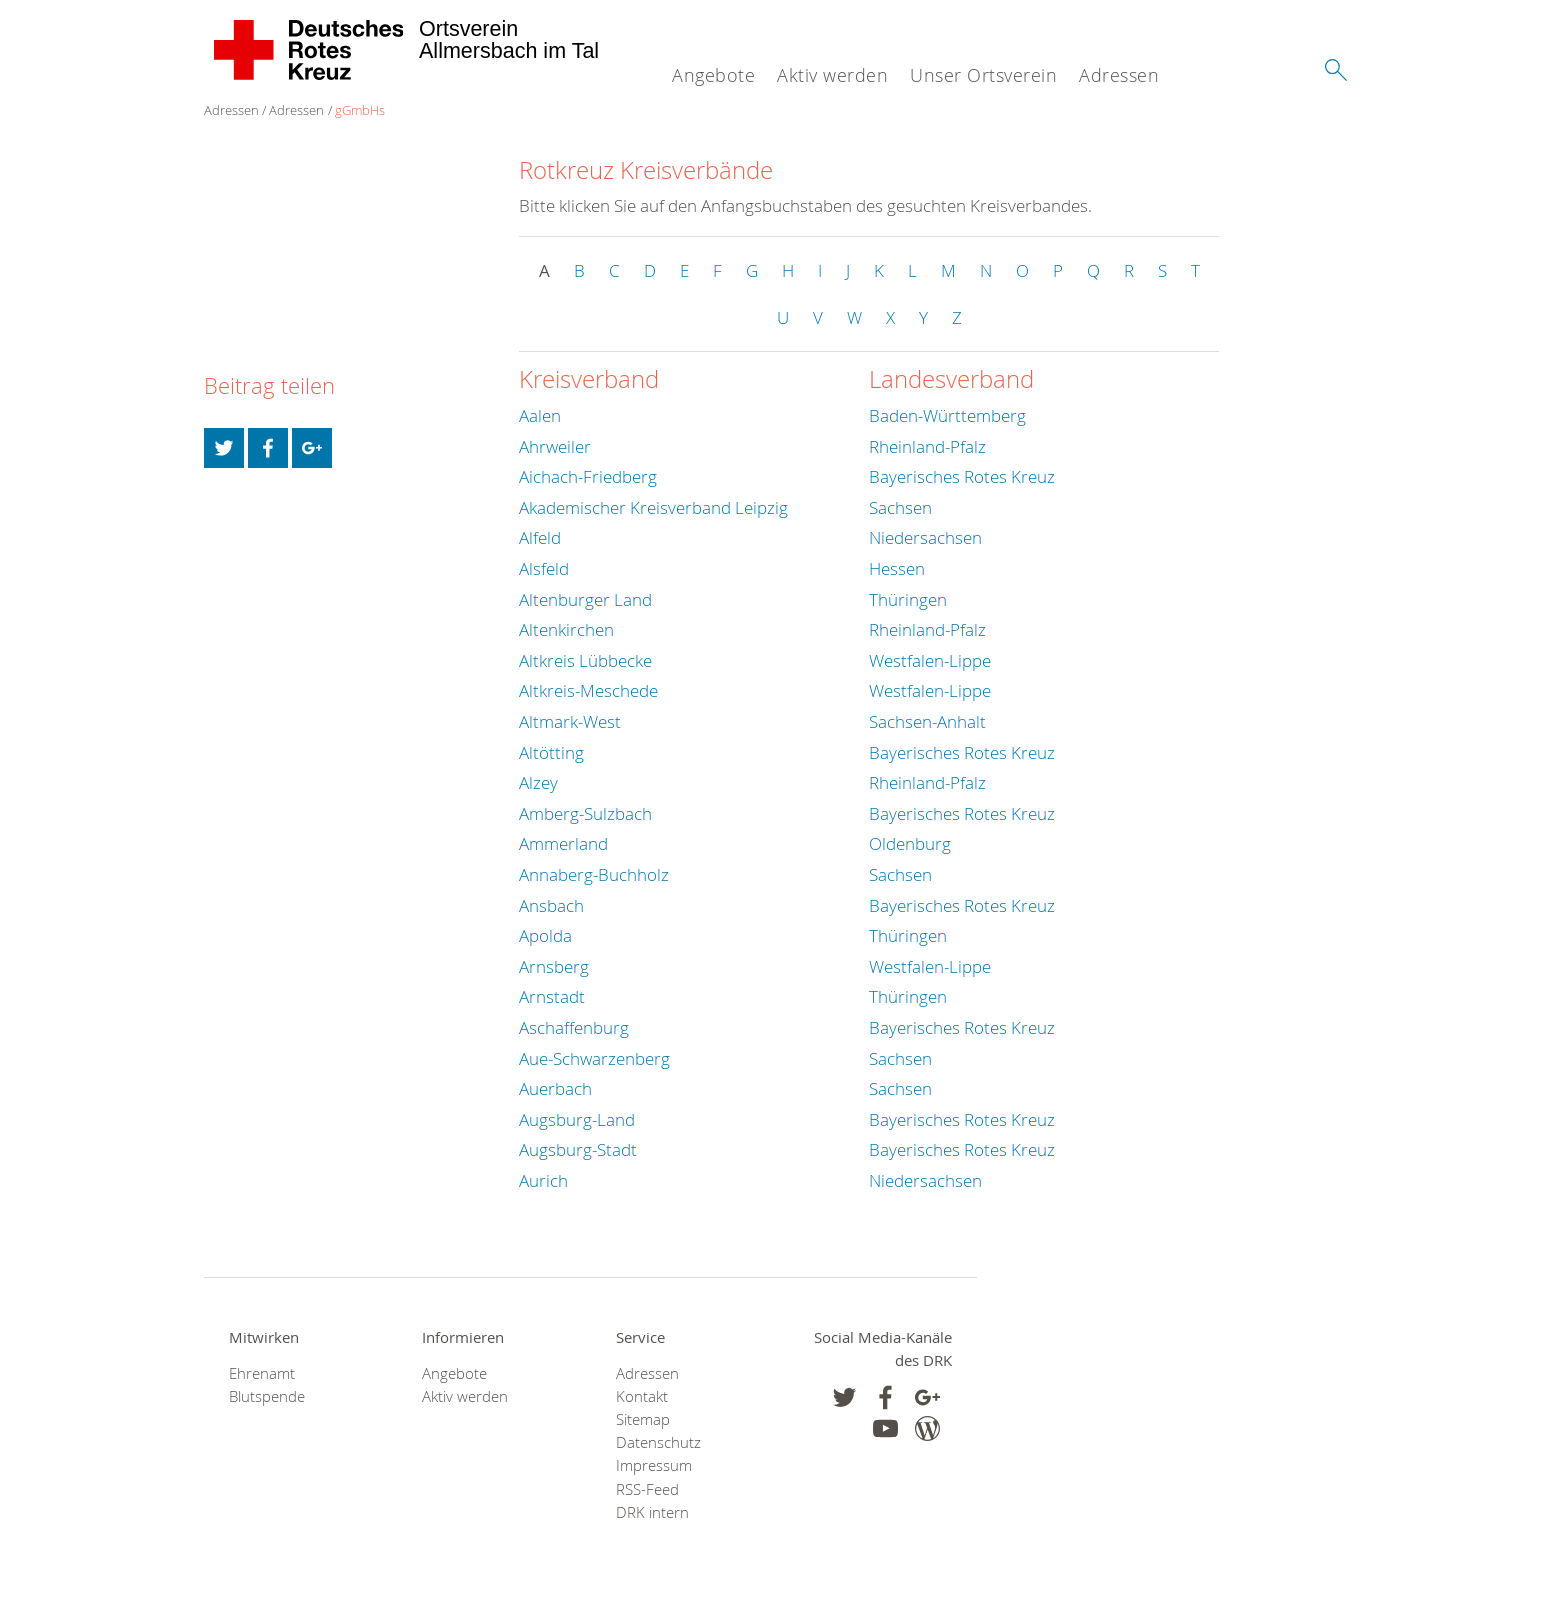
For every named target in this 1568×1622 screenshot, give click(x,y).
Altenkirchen (566, 629)
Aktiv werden (832, 75)
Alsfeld (544, 568)
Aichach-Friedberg (588, 476)
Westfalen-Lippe (930, 660)
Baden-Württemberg (947, 415)
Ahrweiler (555, 446)
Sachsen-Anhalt (927, 721)
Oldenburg (910, 843)
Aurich (543, 1180)
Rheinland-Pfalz (927, 446)
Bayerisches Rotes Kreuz (962, 476)
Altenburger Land (585, 599)
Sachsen (900, 507)
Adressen (1119, 75)
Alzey (538, 782)
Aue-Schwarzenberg (594, 1058)
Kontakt (642, 1396)
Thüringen (908, 599)
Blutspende (267, 1396)
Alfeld (540, 537)
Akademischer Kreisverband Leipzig (653, 507)
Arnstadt (552, 996)
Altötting (551, 752)
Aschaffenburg (574, 1027)
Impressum (654, 1465)
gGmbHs (360, 110)
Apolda (545, 935)
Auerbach (555, 1088)
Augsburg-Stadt (578, 1149)
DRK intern (652, 1512)
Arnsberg (554, 966)
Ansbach (551, 905)
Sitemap (643, 1419)
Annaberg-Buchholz (594, 874)
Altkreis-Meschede (588, 690)
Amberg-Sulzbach (585, 813)
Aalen (540, 415)
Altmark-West (570, 721)
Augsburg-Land (577, 1119)
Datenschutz (658, 1442)
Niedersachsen (925, 537)
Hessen (897, 568)
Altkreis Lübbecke (585, 660)
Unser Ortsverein (983, 75)
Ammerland (563, 843)
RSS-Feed (647, 1489)
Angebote (713, 75)
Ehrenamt (262, 1373)
